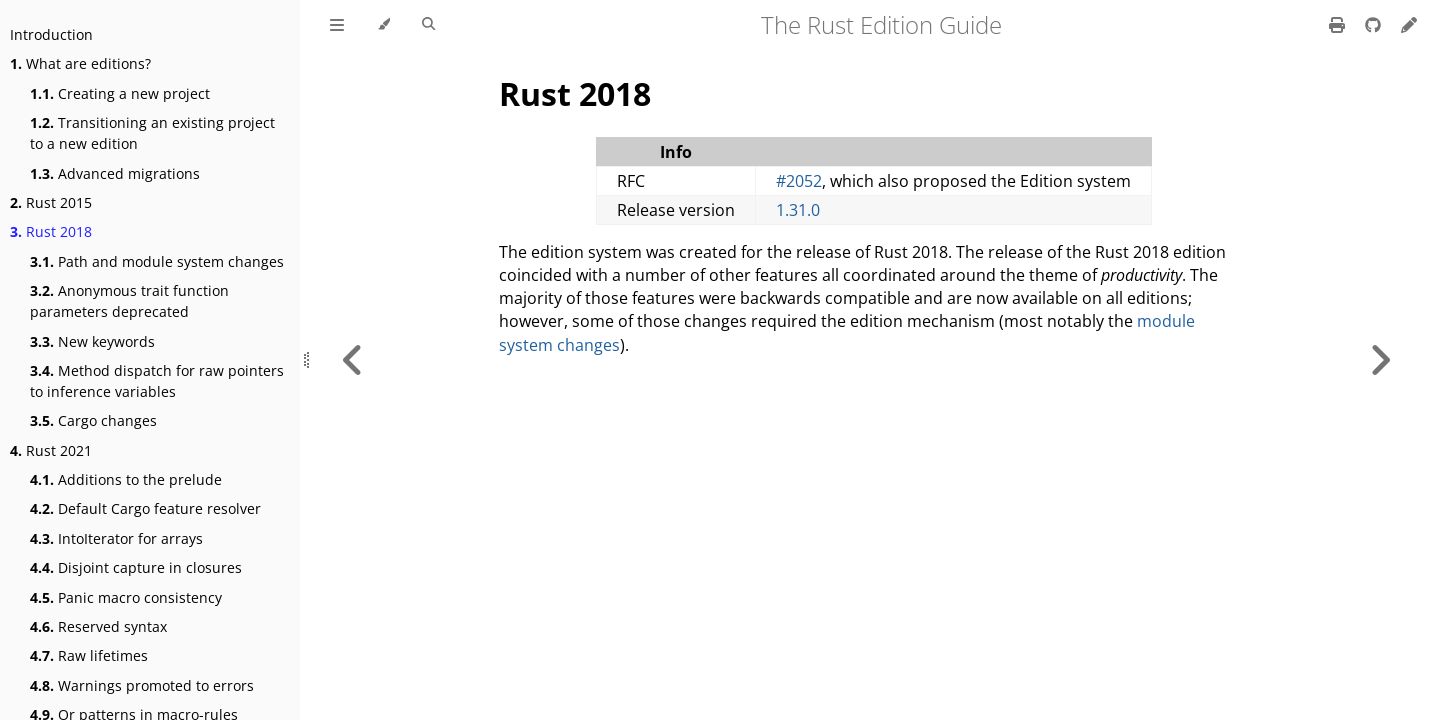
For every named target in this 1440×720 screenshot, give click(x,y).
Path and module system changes (157, 261)
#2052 (799, 181)
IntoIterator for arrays (116, 538)
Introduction (51, 34)
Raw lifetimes (89, 655)
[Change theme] (383, 25)
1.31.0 (798, 210)
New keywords (92, 341)
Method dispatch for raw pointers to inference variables (157, 381)
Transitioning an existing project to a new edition (152, 133)
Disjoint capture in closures (136, 567)
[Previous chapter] (353, 360)
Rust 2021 (51, 450)
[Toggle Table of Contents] (337, 25)
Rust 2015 (51, 202)
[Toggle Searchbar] (428, 25)
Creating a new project (120, 93)
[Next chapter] (1380, 360)
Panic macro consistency (126, 597)
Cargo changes (93, 420)
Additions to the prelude (126, 479)
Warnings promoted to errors (142, 685)
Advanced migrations (115, 173)
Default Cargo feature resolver (145, 508)
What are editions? (80, 63)
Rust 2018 (51, 231)
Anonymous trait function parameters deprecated (129, 301)
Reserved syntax (98, 626)
